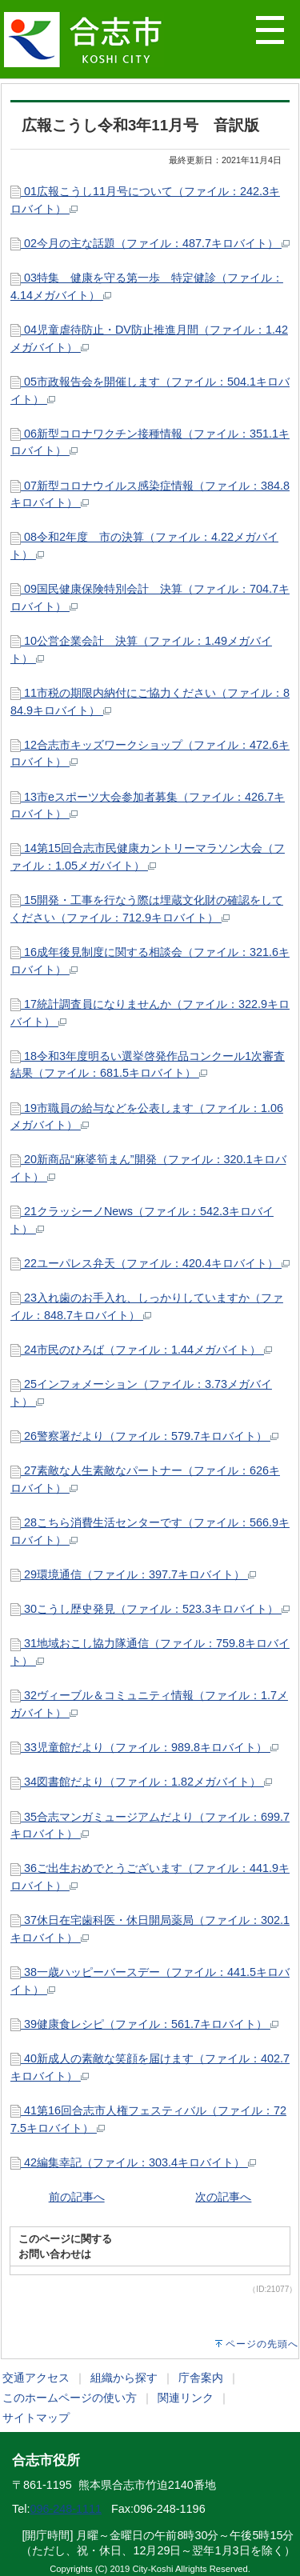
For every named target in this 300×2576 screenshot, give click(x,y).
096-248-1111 (66, 2508)
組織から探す (124, 2377)
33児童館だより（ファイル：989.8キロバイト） (144, 1747)
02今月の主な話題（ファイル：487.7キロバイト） (150, 243)
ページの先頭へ (262, 2344)
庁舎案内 (200, 2377)
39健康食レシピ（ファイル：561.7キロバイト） (144, 2024)
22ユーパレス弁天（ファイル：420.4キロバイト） (150, 1263)
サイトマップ (36, 2417)
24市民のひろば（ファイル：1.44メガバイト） (141, 1349)
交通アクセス (36, 2377)
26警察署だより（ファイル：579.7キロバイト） (144, 1436)
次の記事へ (223, 2196)
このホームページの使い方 (69, 2397)
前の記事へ (77, 2196)
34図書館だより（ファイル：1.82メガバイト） (141, 1781)
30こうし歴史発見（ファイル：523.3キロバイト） (150, 1608)
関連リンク (186, 2397)
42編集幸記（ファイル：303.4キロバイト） (133, 2162)
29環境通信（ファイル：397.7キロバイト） (133, 1574)
